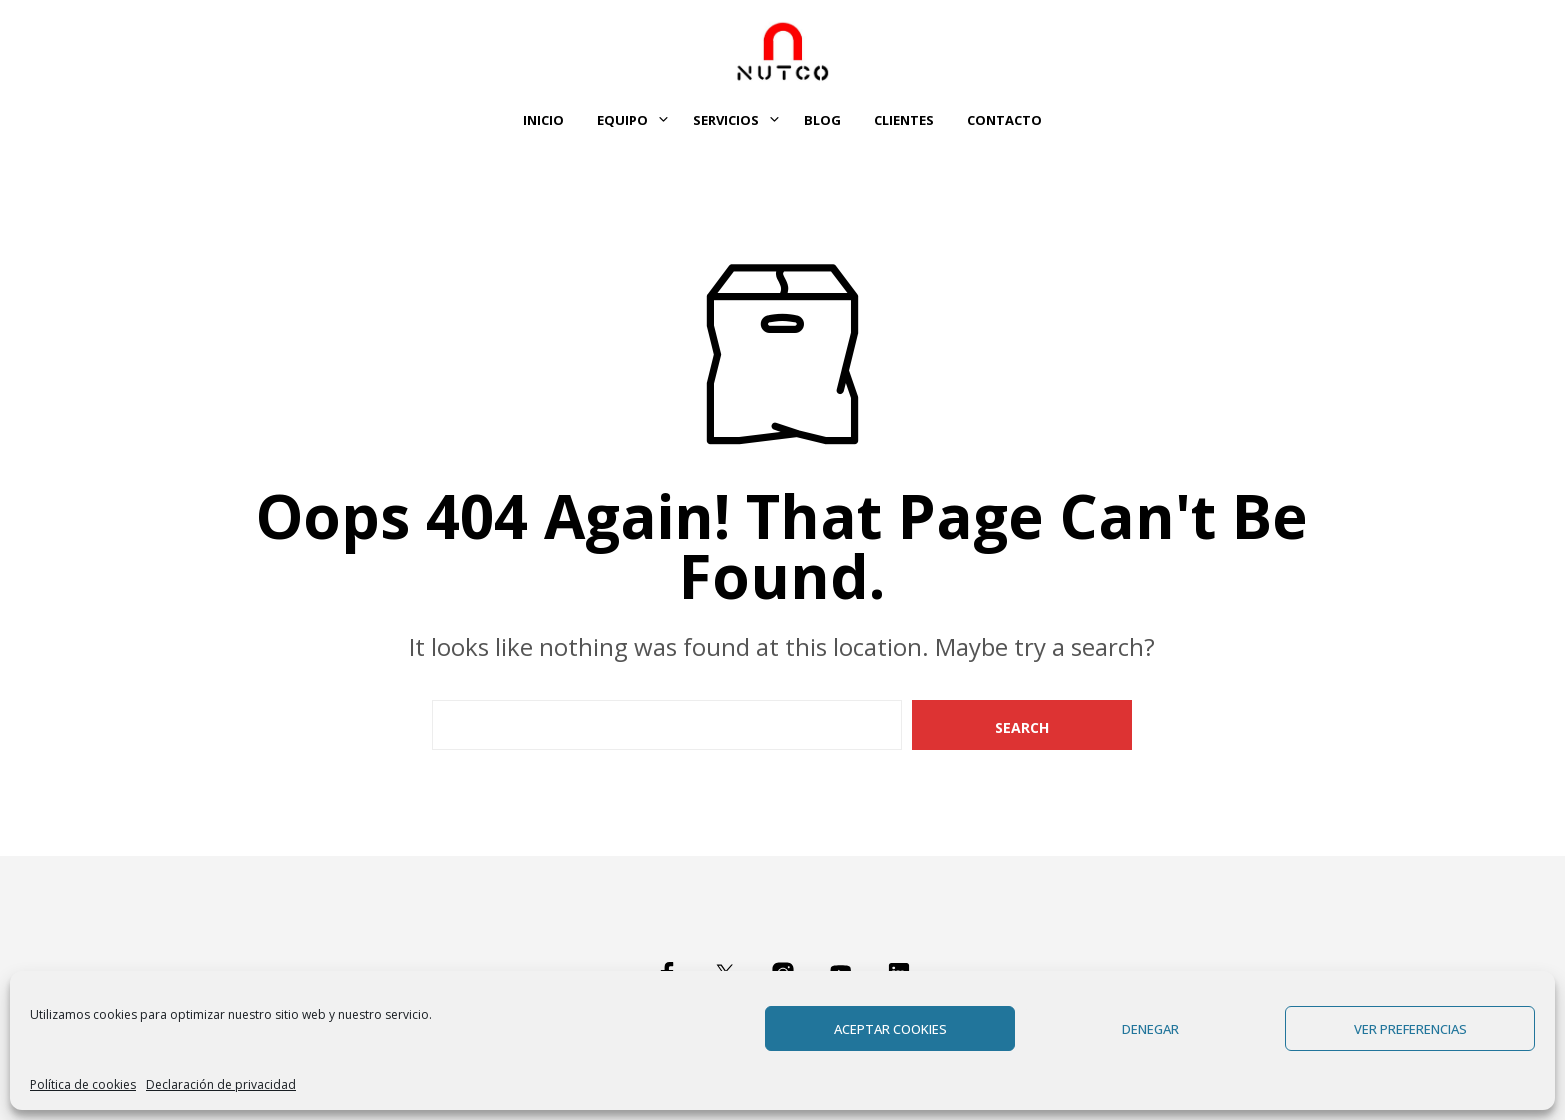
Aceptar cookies (890, 1029)
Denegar (1150, 1029)
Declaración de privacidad (221, 1084)
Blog (822, 120)
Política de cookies (83, 1084)
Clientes (904, 120)
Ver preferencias (1410, 1029)
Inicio (543, 120)
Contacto (1004, 120)
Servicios (726, 120)
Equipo (622, 120)
